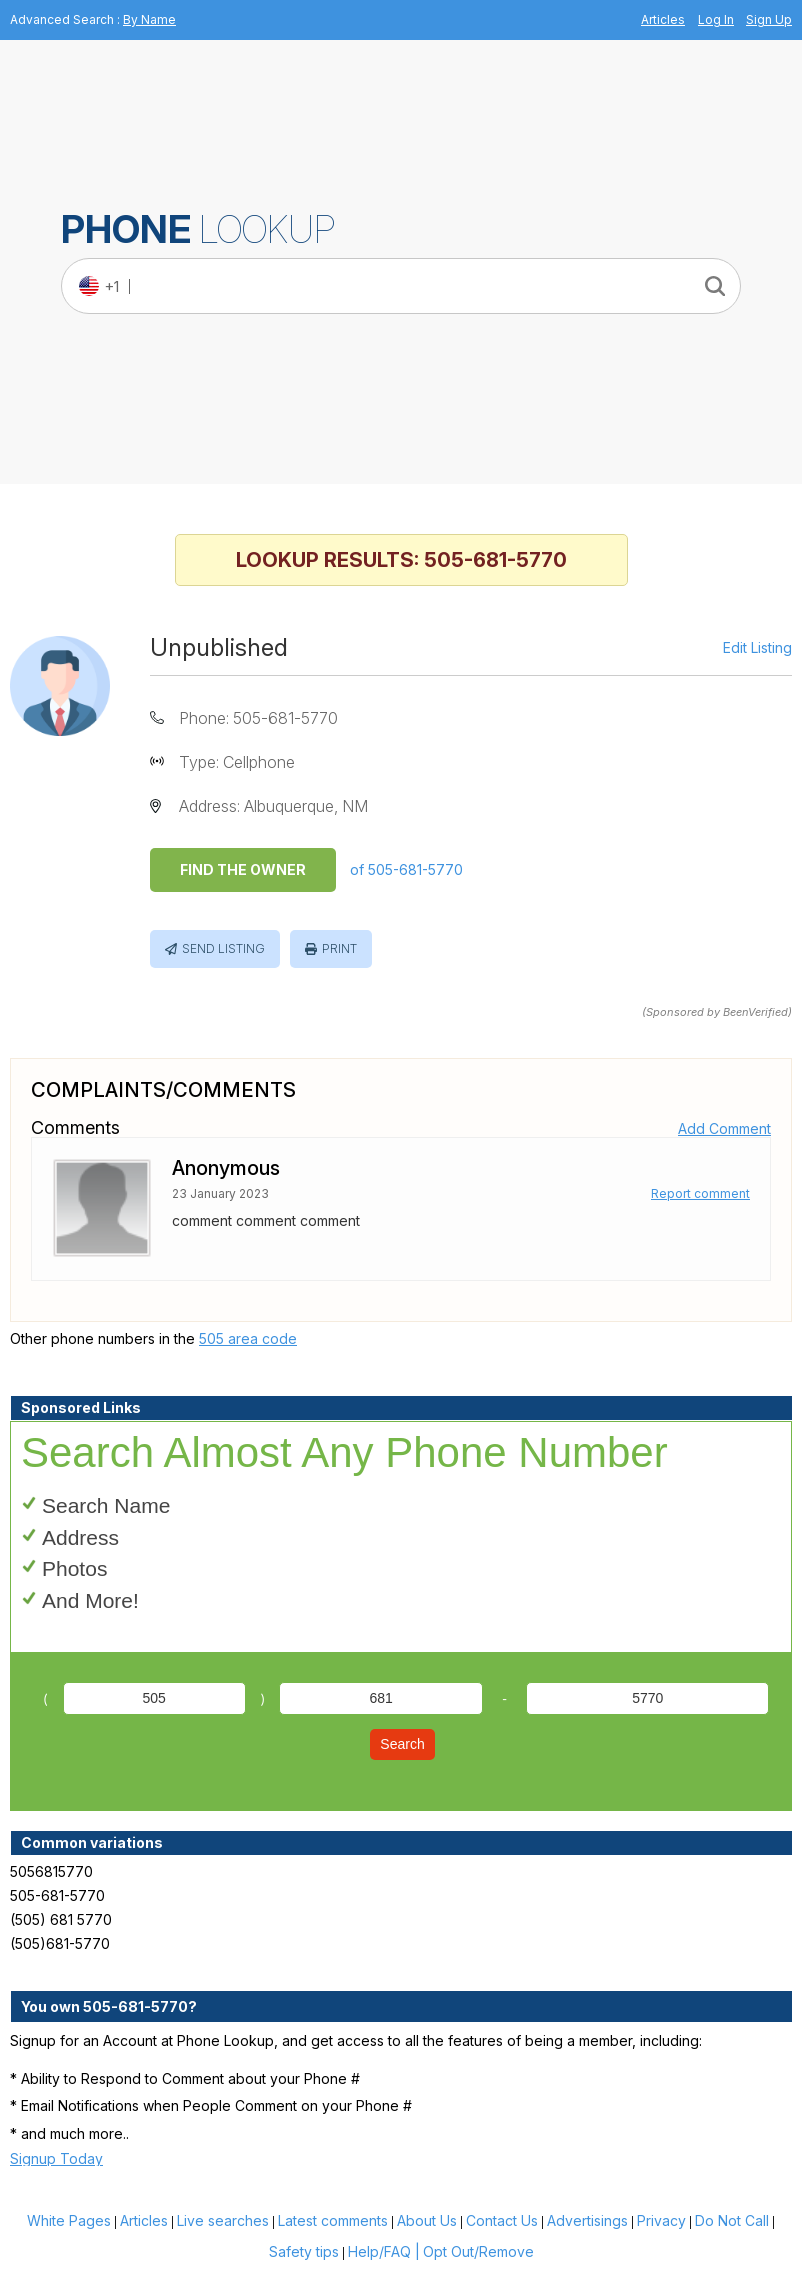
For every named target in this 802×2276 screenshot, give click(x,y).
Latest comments (333, 2220)
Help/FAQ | (384, 2251)
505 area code (248, 1338)
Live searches (223, 2220)
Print (339, 948)
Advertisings (587, 2220)
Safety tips (304, 2251)
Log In (716, 19)
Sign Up (769, 19)
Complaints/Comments (163, 1090)
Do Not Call (732, 2220)
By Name (149, 19)
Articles (663, 19)
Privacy (661, 2220)
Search (402, 1744)
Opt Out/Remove (478, 2251)
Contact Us (502, 2220)
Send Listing (223, 948)
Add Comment (724, 1128)
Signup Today (56, 2158)
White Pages (69, 2220)
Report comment (700, 1193)
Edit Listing (757, 648)
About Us (427, 2220)
